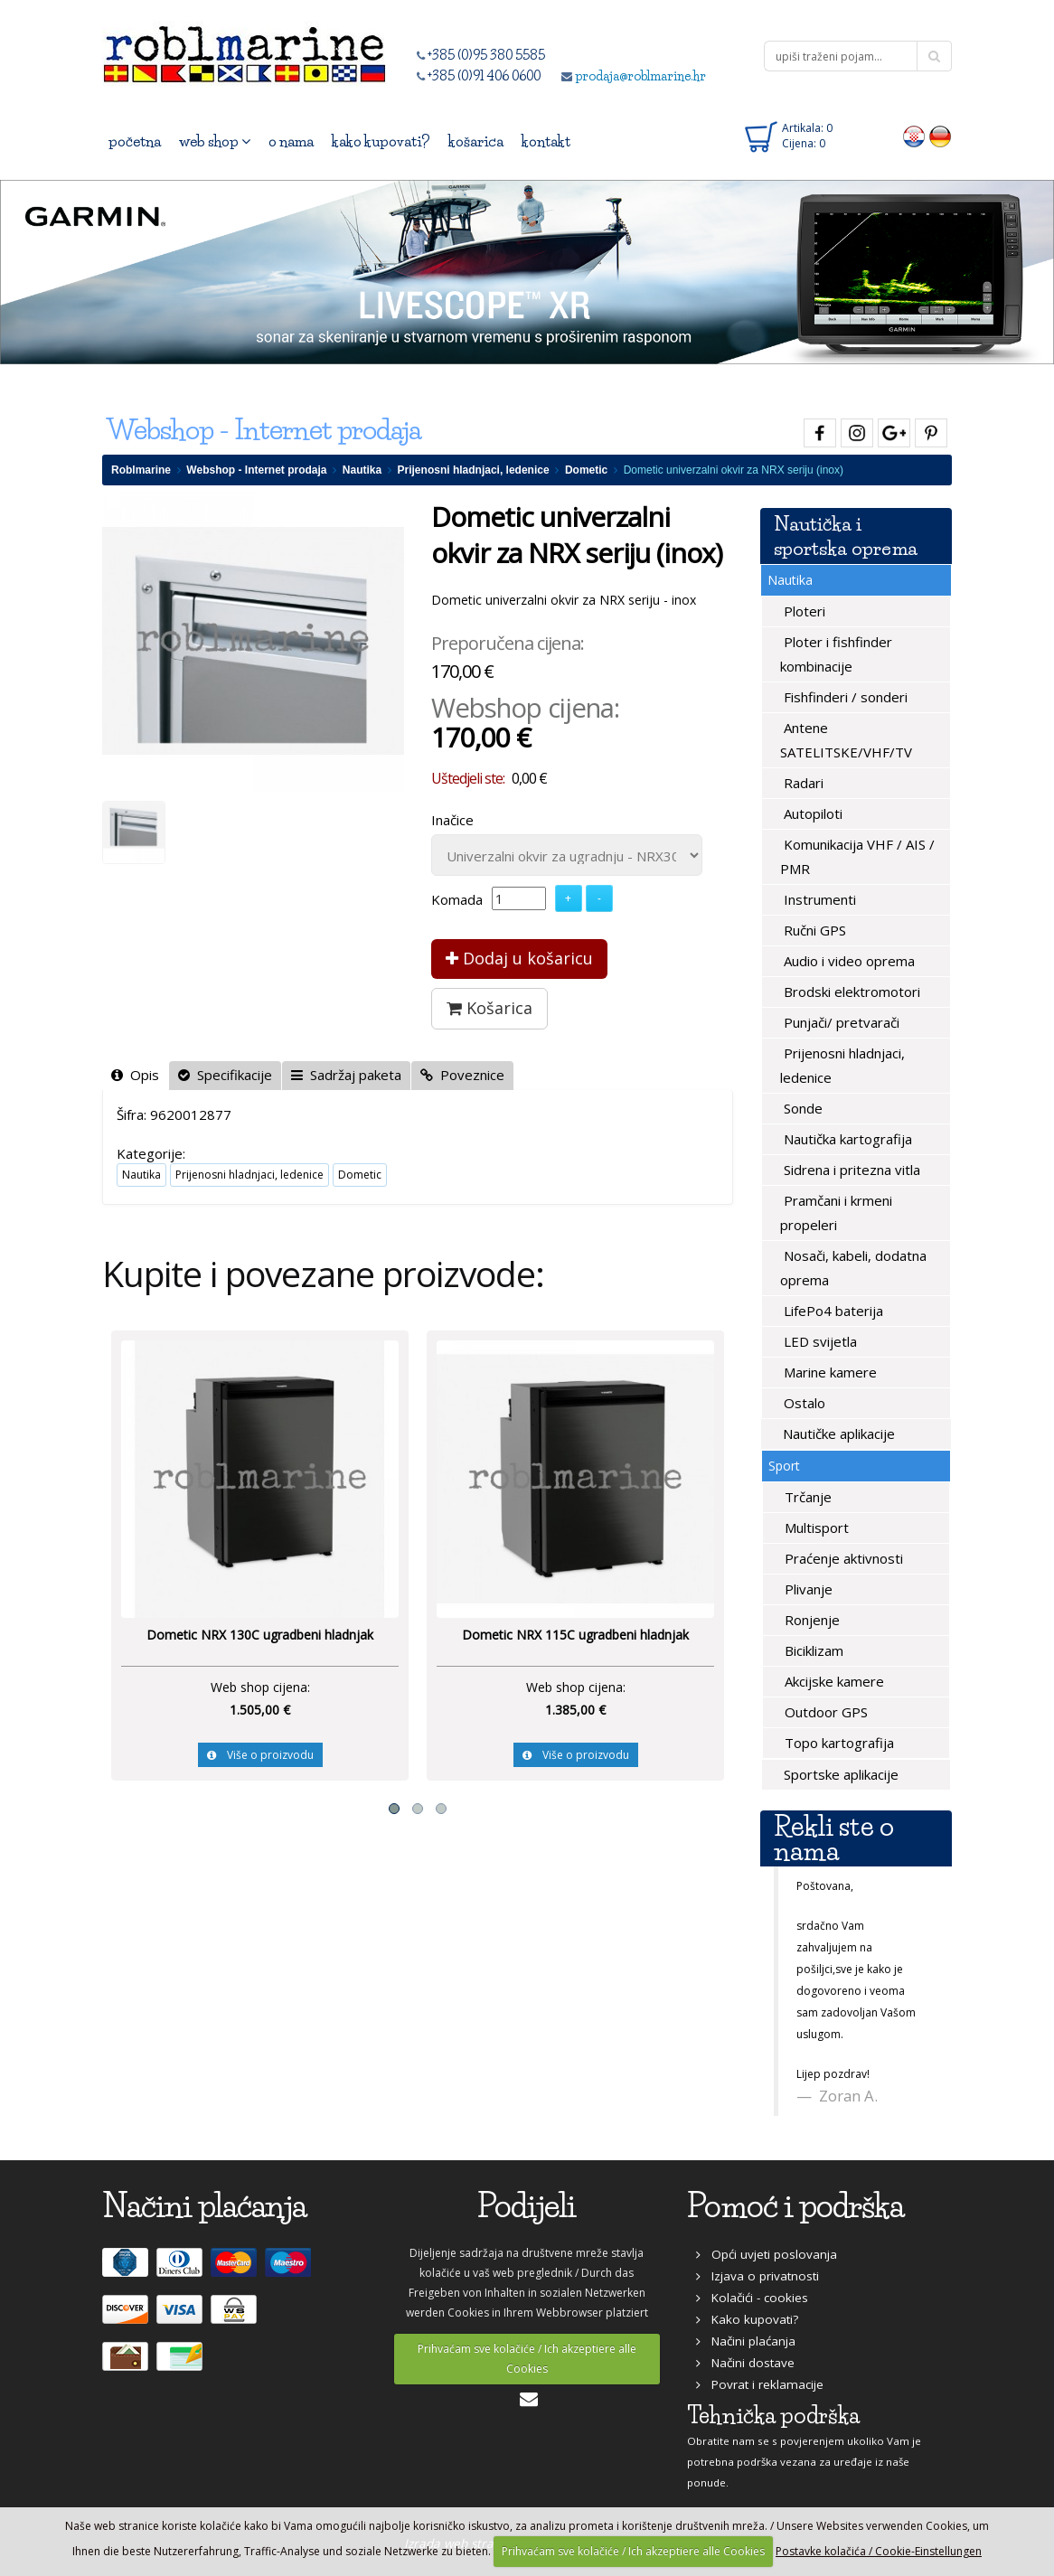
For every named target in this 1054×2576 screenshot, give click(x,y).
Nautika (362, 470)
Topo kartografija (837, 1743)
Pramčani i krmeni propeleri (836, 1212)
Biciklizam (812, 1650)
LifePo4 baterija (831, 1311)
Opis (135, 1075)
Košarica (489, 1008)
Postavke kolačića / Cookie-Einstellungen (879, 2551)
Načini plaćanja (745, 2341)
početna (134, 141)
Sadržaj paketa (346, 1075)
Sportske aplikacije (839, 1774)
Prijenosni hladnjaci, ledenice (474, 470)
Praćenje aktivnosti (842, 1558)
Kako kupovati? (747, 2319)
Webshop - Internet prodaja (256, 470)
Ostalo (802, 1403)
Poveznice (462, 1075)
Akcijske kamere (832, 1681)
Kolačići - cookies (752, 2297)
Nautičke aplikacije (837, 1433)
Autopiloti (811, 813)
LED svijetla (818, 1341)
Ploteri (802, 611)
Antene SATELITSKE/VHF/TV (846, 740)
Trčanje (806, 1497)
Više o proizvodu (260, 1755)
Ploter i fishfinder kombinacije (836, 654)
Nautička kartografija (846, 1139)
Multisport (815, 1527)
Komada (457, 899)
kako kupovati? (381, 141)
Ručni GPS (813, 930)
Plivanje (807, 1589)
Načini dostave (745, 2363)
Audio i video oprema (847, 961)
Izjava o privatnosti (757, 2276)
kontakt (546, 141)
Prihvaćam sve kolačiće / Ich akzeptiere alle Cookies (527, 2358)
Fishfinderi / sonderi (844, 697)
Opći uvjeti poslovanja (766, 2254)
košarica (475, 141)
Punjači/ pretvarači (839, 1022)
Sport (784, 1465)
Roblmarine (141, 470)
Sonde (801, 1108)
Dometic (586, 470)
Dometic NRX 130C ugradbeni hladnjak (259, 1634)
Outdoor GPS (824, 1712)
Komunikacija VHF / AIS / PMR (857, 856)
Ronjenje (810, 1620)
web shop (214, 141)
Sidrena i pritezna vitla (850, 1170)
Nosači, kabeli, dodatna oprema (853, 1267)
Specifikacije (225, 1075)
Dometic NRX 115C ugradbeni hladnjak (575, 1634)
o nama (291, 141)
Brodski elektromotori (850, 991)
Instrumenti (818, 899)
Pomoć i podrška (795, 2205)
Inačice (452, 820)
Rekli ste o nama (834, 1838)
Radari (801, 783)
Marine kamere (828, 1372)
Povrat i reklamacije (759, 2384)
